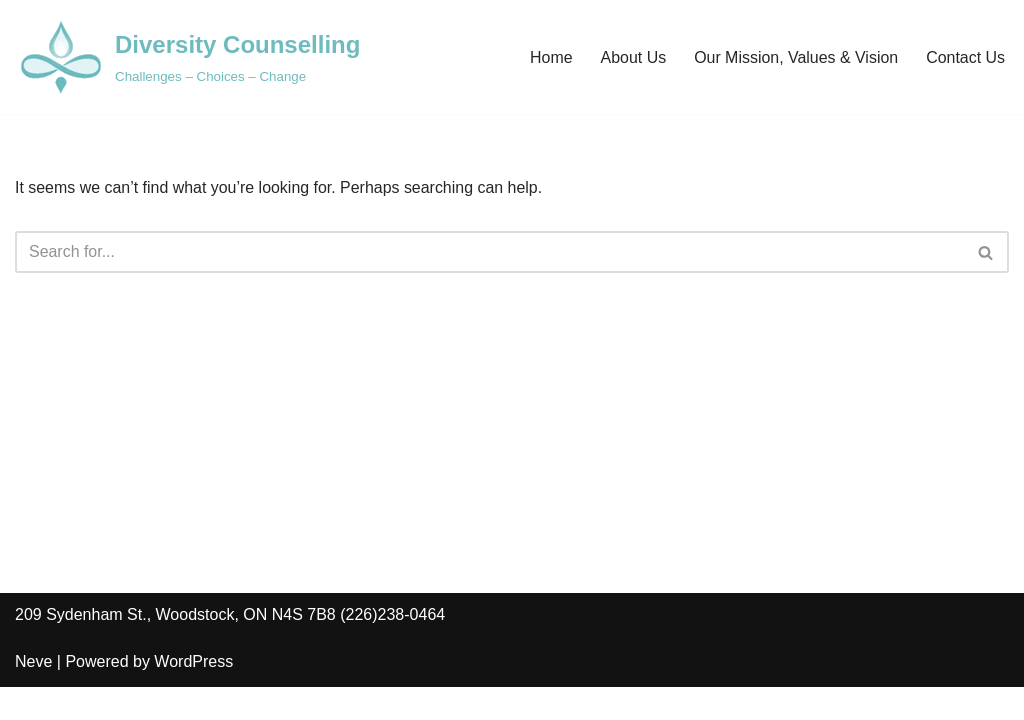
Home (550, 57)
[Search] (489, 252)
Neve (33, 694)
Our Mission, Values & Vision (795, 57)
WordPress (193, 694)
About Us (632, 57)
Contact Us (965, 57)
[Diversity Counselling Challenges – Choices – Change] (187, 57)
